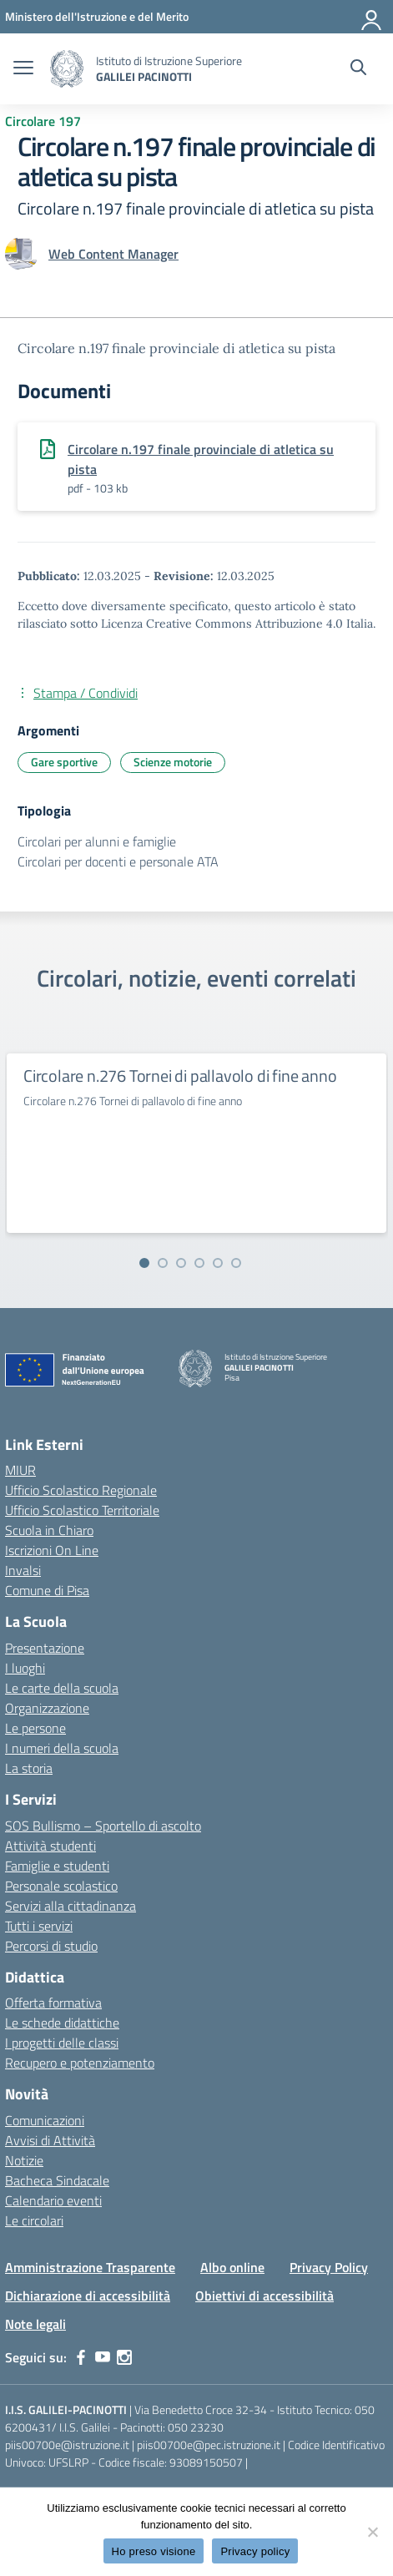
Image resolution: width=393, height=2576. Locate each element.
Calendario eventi (53, 2200)
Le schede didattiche (62, 2023)
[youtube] (102, 2357)
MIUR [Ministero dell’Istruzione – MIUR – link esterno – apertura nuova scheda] (20, 1470)
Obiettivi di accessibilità (264, 2296)
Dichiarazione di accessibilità (87, 2296)
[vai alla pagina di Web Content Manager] (113, 254)
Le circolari (34, 2220)
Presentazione (44, 1648)
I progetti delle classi (61, 2043)
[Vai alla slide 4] (199, 1263)
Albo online (232, 2267)
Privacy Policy (329, 2267)
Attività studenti (50, 1846)
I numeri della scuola (61, 1748)
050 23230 (196, 2427)
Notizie (24, 2160)
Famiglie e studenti (57, 1866)
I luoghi (25, 1668)
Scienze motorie (173, 761)
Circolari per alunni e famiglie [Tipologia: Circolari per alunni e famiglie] (97, 841)
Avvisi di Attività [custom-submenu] (50, 2140)
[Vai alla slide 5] (218, 1263)
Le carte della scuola (61, 1688)
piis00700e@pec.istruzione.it (208, 2444)
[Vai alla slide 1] (144, 1263)
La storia (29, 1768)
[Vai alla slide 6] (236, 1263)
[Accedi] (372, 17)
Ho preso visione (154, 2551)
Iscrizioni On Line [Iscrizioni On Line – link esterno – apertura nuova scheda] (51, 1550)
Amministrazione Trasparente (90, 2267)
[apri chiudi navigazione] (23, 69)
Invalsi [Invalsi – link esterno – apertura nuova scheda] (23, 1570)
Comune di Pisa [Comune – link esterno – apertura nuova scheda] (47, 1590)
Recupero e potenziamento (79, 2063)
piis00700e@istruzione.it (67, 2444)
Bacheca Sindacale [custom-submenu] (57, 2180)
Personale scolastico (61, 1886)
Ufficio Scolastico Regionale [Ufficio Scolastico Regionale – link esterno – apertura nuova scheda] (81, 1490)
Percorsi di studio (51, 1946)
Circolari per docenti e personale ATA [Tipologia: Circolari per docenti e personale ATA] (118, 861)
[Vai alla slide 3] (181, 1263)
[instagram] (124, 2357)
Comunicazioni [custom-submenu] (44, 2120)
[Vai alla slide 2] (163, 1263)
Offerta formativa (53, 2003)
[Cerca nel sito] (358, 69)
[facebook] (80, 2357)
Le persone (35, 1728)
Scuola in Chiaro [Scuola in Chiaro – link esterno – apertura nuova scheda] (49, 1530)
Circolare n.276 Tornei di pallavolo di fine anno (179, 1075)
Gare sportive (64, 761)
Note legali (35, 2324)
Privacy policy (255, 2551)
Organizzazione (47, 1708)
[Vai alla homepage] (66, 69)
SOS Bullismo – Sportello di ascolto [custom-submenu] (103, 1826)
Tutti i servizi (39, 1926)
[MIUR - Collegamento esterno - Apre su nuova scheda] (97, 16)
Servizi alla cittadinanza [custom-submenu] (70, 1906)
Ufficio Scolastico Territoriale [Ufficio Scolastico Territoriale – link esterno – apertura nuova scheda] (82, 1510)
